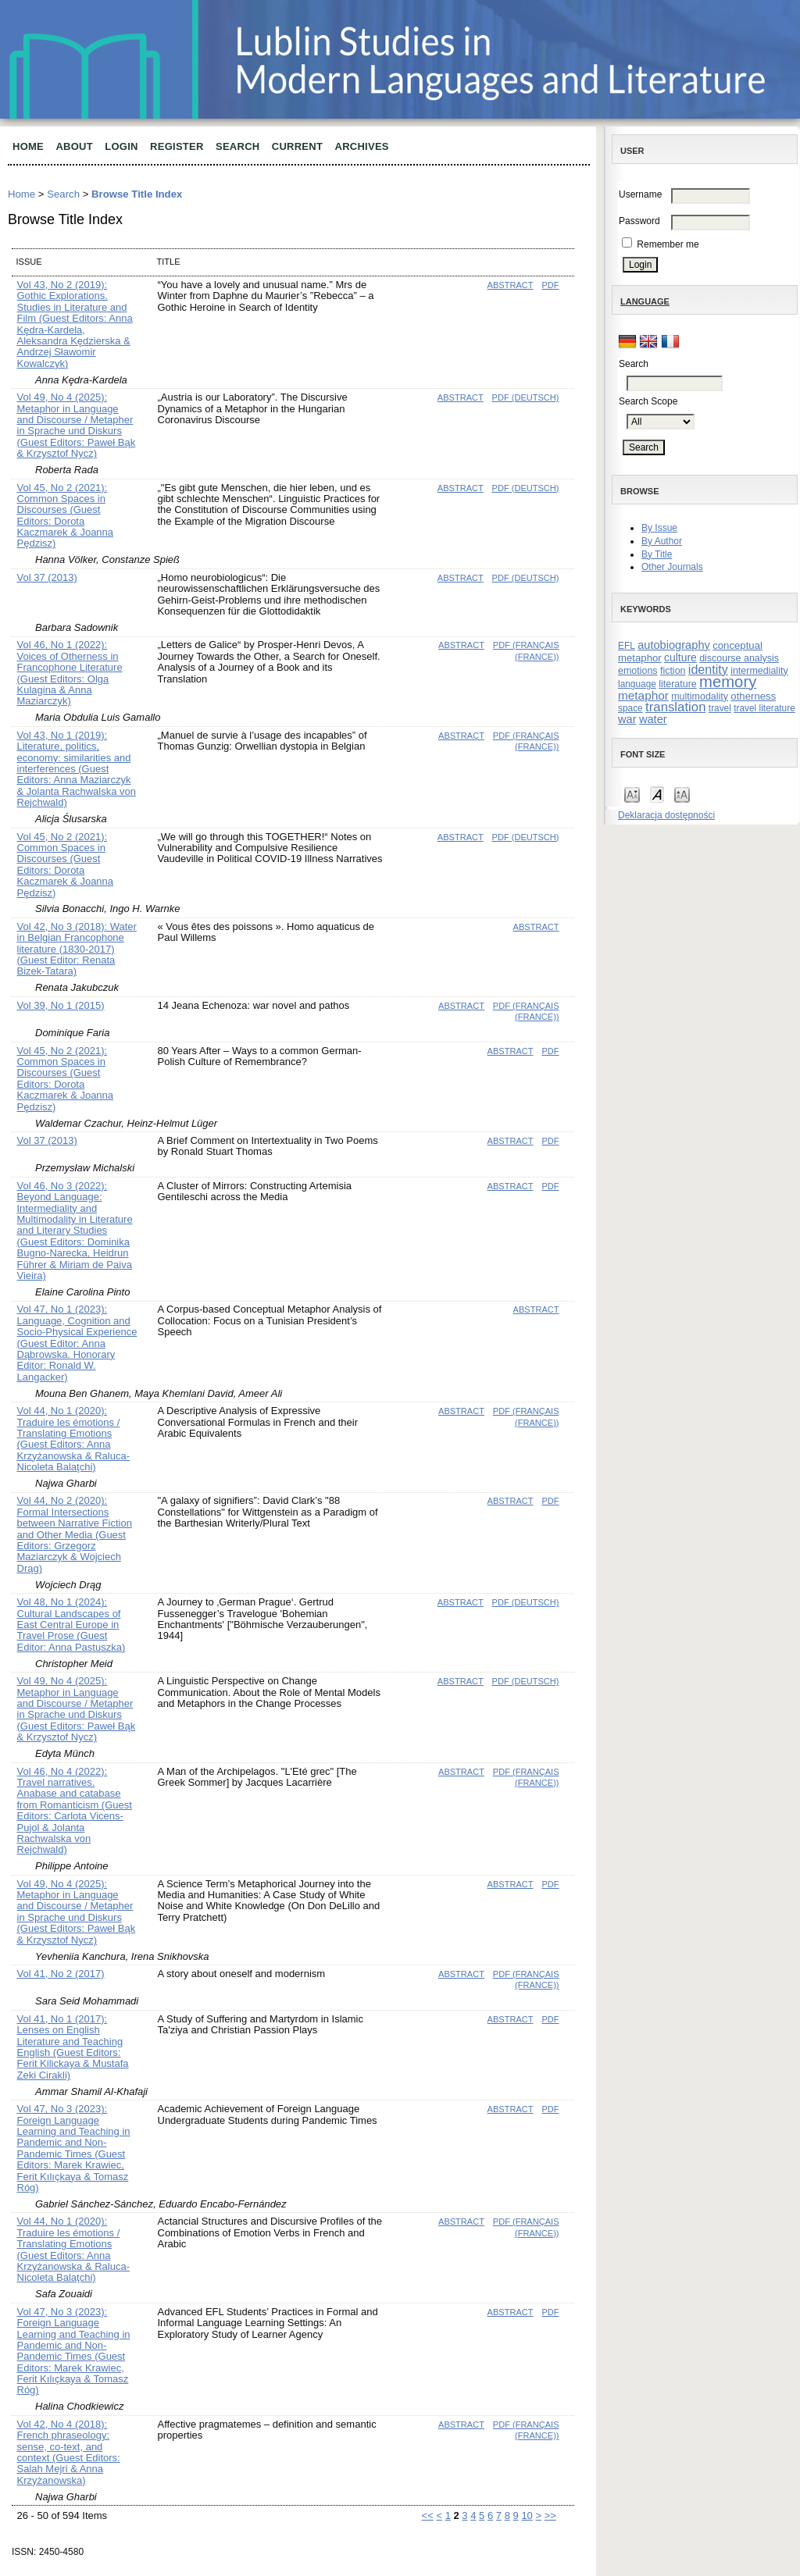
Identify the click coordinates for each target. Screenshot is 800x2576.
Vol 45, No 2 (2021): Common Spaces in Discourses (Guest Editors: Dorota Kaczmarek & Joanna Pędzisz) (65, 516)
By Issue (659, 527)
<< (428, 2515)
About (74, 146)
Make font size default (657, 794)
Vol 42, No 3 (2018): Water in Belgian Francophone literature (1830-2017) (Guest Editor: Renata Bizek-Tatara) (77, 949)
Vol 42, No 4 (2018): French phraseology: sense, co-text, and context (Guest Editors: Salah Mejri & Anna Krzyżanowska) (68, 2452)
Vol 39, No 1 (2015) (61, 1005)
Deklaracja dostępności (666, 815)
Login (121, 146)
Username (640, 194)
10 (526, 2515)
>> (550, 2515)
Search (237, 146)
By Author (661, 541)
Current (297, 146)
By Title (656, 554)
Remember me (667, 244)
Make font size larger (682, 794)
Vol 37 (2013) (47, 577)
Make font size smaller (632, 794)
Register (177, 146)
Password (639, 221)
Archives (362, 146)
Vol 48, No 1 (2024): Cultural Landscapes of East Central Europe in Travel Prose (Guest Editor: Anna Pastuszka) (71, 1624)
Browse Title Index (136, 194)
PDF (550, 285)
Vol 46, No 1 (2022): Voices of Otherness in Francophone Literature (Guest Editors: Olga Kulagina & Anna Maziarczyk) (70, 673)
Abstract (511, 285)
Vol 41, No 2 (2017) (61, 1973)
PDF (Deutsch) (525, 397)
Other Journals (672, 566)
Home (28, 146)
